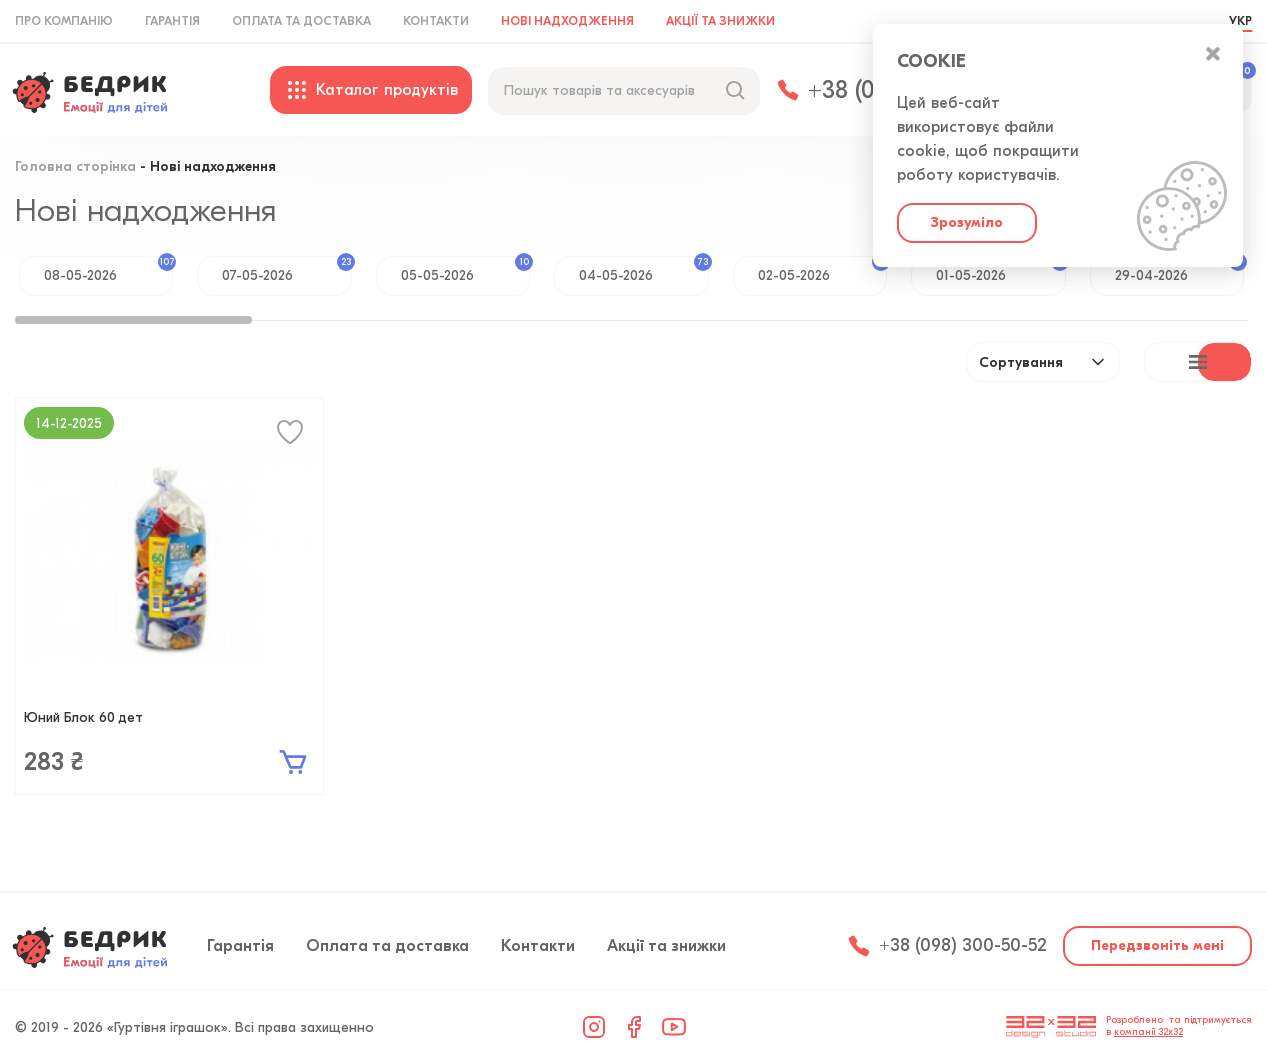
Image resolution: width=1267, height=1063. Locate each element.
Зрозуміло (967, 222)
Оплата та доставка (301, 21)
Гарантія (172, 21)
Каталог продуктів (371, 90)
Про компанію (64, 21)
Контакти (436, 21)
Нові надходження (567, 21)
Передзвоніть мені (1157, 945)
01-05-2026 (1000, 270)
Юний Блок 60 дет (83, 717)
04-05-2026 (643, 270)
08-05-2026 (108, 270)
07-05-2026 (286, 270)
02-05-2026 (822, 270)
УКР (1240, 21)
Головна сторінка (75, 167)
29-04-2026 (1179, 270)
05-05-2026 (465, 270)
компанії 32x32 (1148, 1032)
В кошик (293, 762)
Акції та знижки (720, 21)
